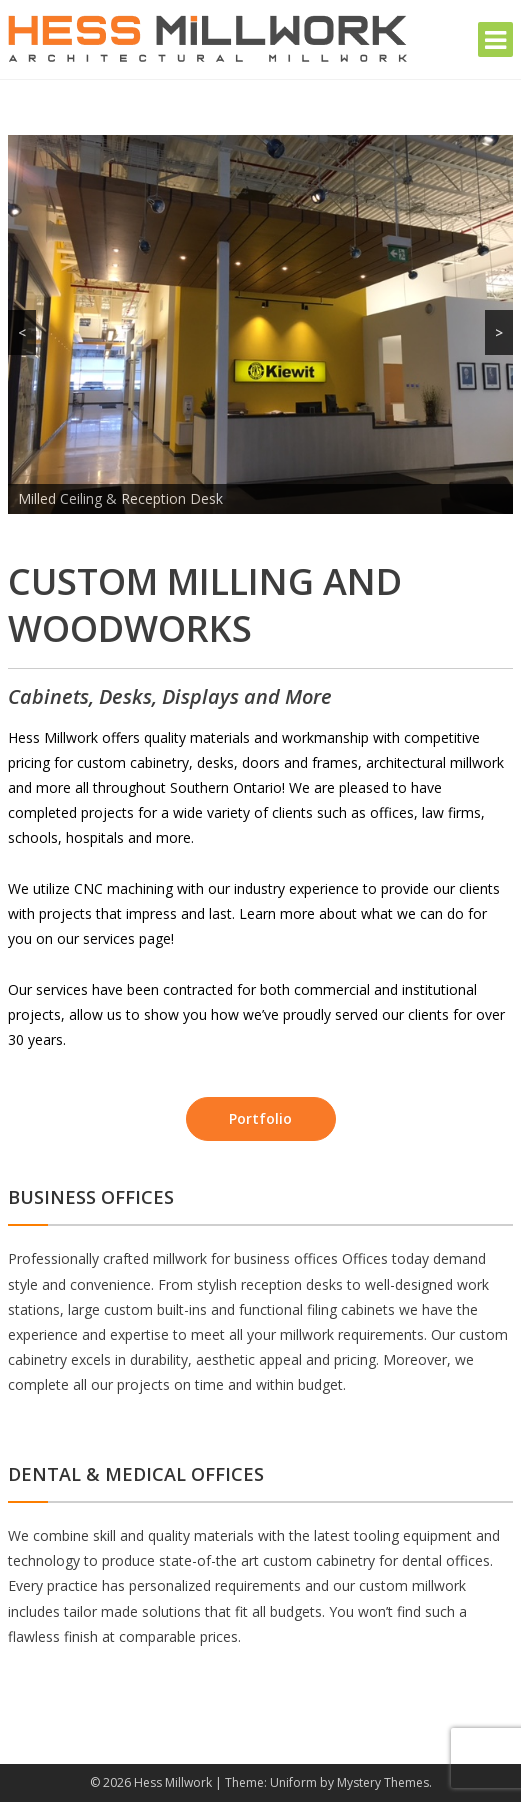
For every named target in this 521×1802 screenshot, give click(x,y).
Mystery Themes (383, 1782)
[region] (260, 324)
